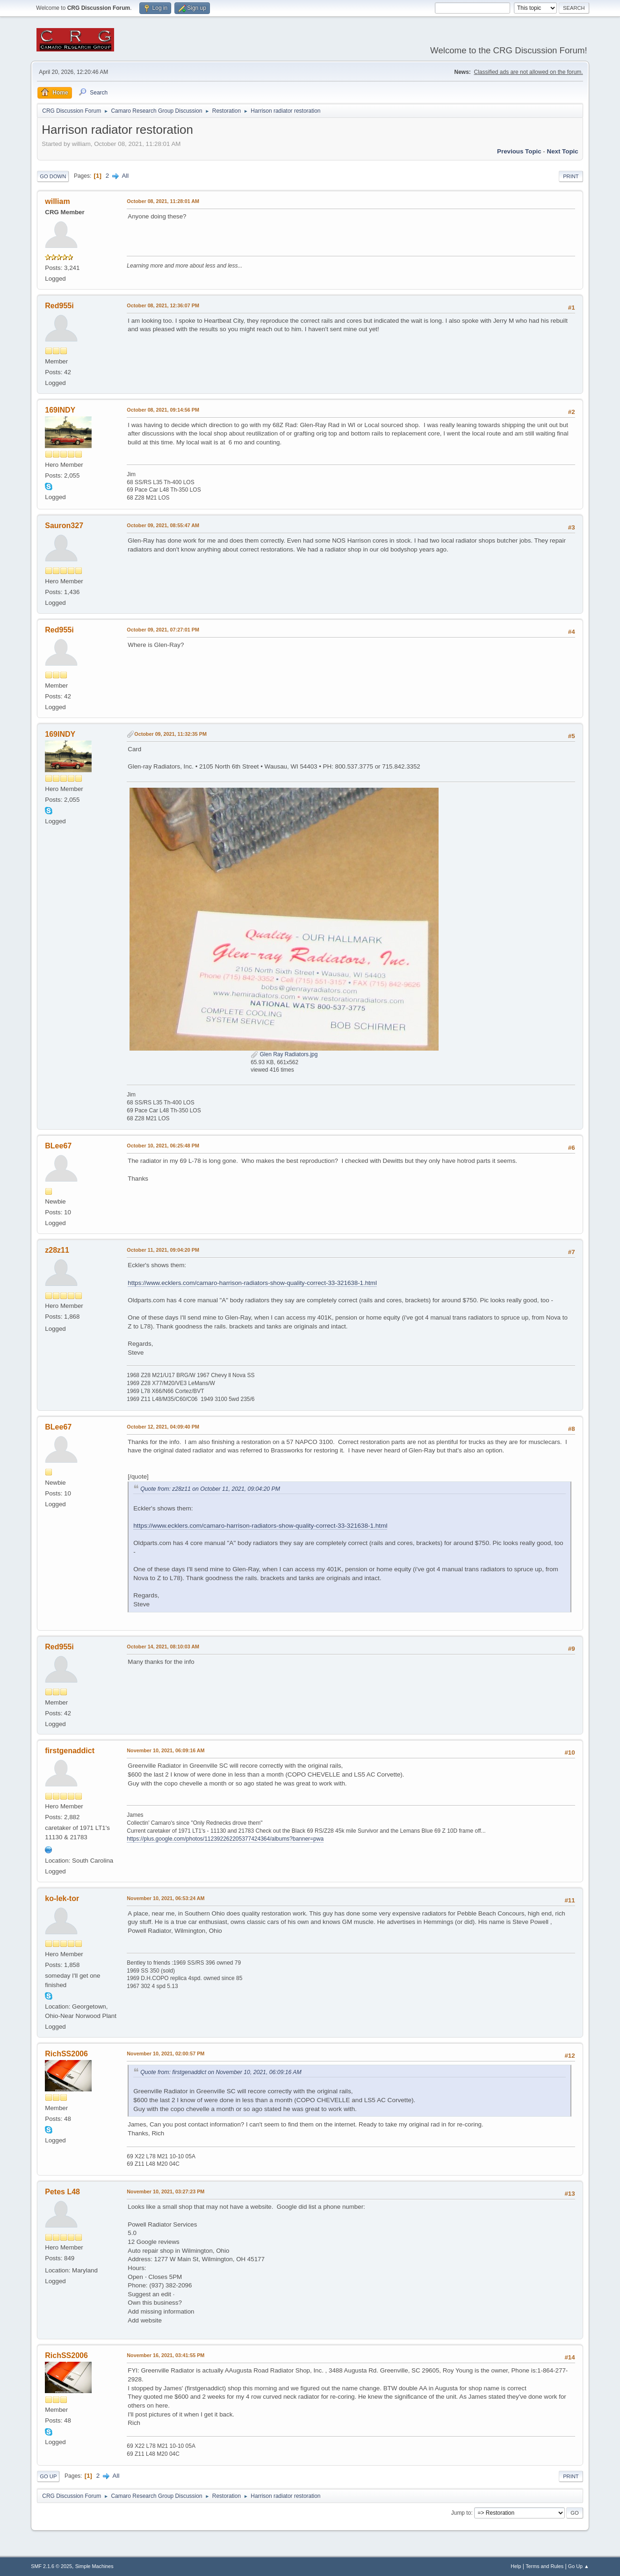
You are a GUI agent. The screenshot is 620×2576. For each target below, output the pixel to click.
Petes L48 (62, 2192)
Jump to (461, 2513)
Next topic (562, 151)
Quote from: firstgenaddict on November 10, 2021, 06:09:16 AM (220, 2072)
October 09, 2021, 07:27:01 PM (163, 629)
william (57, 201)
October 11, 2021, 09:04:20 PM (163, 1250)
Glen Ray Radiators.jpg (284, 1054)
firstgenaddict (69, 1751)
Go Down (53, 176)
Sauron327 (64, 526)
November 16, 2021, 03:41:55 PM (165, 2355)
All (125, 175)
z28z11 (57, 1250)
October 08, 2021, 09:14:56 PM (163, 410)
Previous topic (519, 151)
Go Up (48, 2476)
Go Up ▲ (578, 2566)
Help (516, 2566)
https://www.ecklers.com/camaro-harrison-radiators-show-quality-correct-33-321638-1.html (252, 1282)
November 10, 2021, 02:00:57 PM (165, 2053)
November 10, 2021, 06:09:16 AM (165, 1750)
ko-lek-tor (62, 1898)
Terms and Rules (544, 2566)
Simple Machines (94, 2566)
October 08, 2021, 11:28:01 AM (163, 201)
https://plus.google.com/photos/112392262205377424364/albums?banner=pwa (225, 1839)
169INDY (60, 410)
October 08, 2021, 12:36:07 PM (163, 305)
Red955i (59, 306)
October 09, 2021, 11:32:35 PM (170, 734)
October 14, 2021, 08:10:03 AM (163, 1646)
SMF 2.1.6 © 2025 (51, 2566)
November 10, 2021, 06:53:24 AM (165, 1898)
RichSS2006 (66, 2054)
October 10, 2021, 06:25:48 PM (163, 1145)
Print (571, 176)
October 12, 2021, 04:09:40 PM (163, 1426)
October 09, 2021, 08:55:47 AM (163, 525)
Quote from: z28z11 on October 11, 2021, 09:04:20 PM (210, 1489)
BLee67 (58, 1146)
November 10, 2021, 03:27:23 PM (165, 2191)
